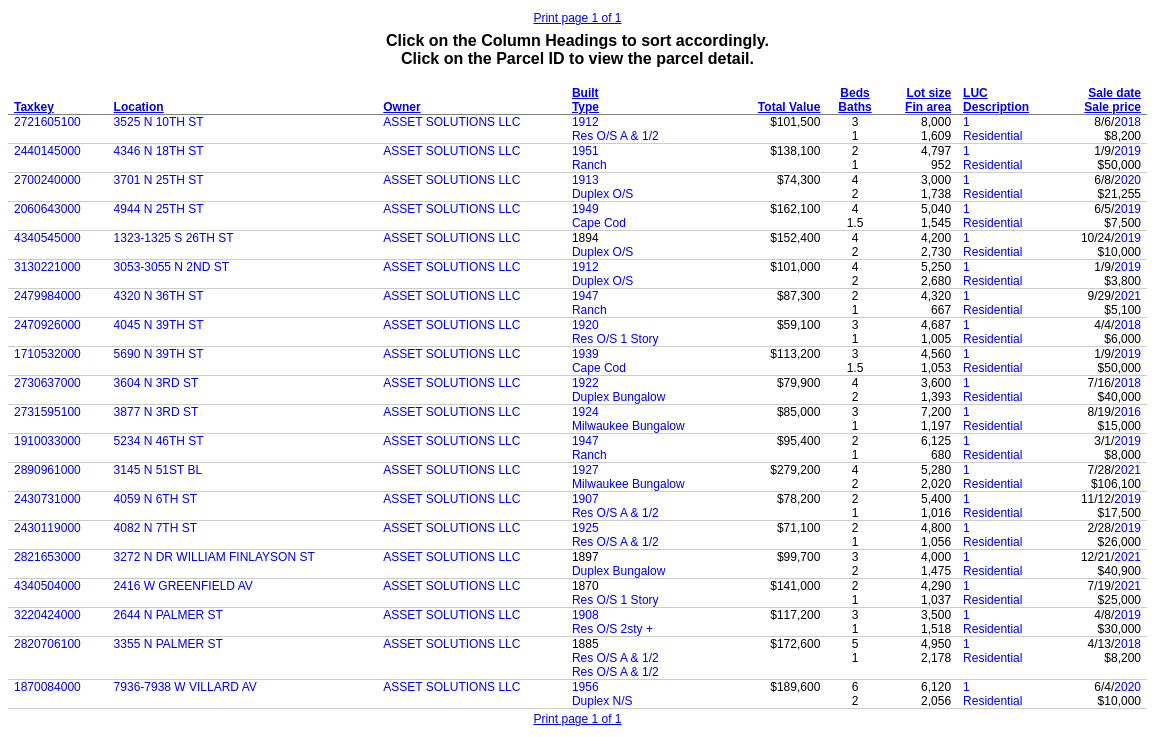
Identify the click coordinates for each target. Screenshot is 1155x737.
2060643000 (47, 209)
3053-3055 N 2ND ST (171, 267)
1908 (585, 615)
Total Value (789, 107)
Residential (992, 136)
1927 (585, 470)
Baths (854, 107)
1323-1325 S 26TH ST (174, 238)
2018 (1127, 122)
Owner (401, 107)
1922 (585, 383)
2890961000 (47, 470)
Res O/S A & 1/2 (615, 136)
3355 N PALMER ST (168, 644)
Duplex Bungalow (618, 397)
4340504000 (47, 586)
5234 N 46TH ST (159, 441)
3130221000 (47, 267)
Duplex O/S (602, 194)
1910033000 (47, 441)
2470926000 (47, 325)
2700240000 (47, 180)
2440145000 (47, 151)
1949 (585, 209)
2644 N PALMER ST (168, 615)
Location (139, 107)
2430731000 (47, 499)
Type (585, 107)
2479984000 (47, 296)
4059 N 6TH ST (155, 499)
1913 (585, 180)
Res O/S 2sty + (612, 629)
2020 (1127, 180)
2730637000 (47, 383)
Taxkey (34, 107)
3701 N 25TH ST (159, 180)
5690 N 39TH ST (159, 354)
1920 (585, 325)
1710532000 (47, 354)
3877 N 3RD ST (156, 412)
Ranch (589, 165)
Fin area (928, 107)
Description (996, 107)
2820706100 (47, 644)
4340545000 (47, 238)
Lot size (928, 93)
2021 (1127, 296)
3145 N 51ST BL (158, 470)
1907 (585, 499)
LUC (975, 93)
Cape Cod (599, 223)
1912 (585, 122)
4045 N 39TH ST (159, 325)
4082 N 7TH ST (155, 528)
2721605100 (47, 122)
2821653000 (47, 557)
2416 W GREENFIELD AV (183, 586)
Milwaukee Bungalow (628, 426)
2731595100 (47, 412)
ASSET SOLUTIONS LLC (451, 122)
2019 (1127, 151)
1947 (585, 296)
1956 (585, 687)
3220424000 (47, 615)
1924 (585, 412)
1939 (585, 354)
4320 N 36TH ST (159, 296)
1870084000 (47, 687)
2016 (1127, 412)
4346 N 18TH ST (159, 151)
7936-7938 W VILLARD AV (185, 687)
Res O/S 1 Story (615, 339)
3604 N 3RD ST (156, 383)
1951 (585, 151)
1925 (585, 528)
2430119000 (47, 528)
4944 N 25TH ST (159, 209)
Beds (854, 93)
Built (585, 93)
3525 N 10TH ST (159, 122)
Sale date (1114, 93)
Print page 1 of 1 (577, 18)
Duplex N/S (602, 701)
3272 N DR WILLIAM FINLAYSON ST (214, 557)
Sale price (1112, 107)
